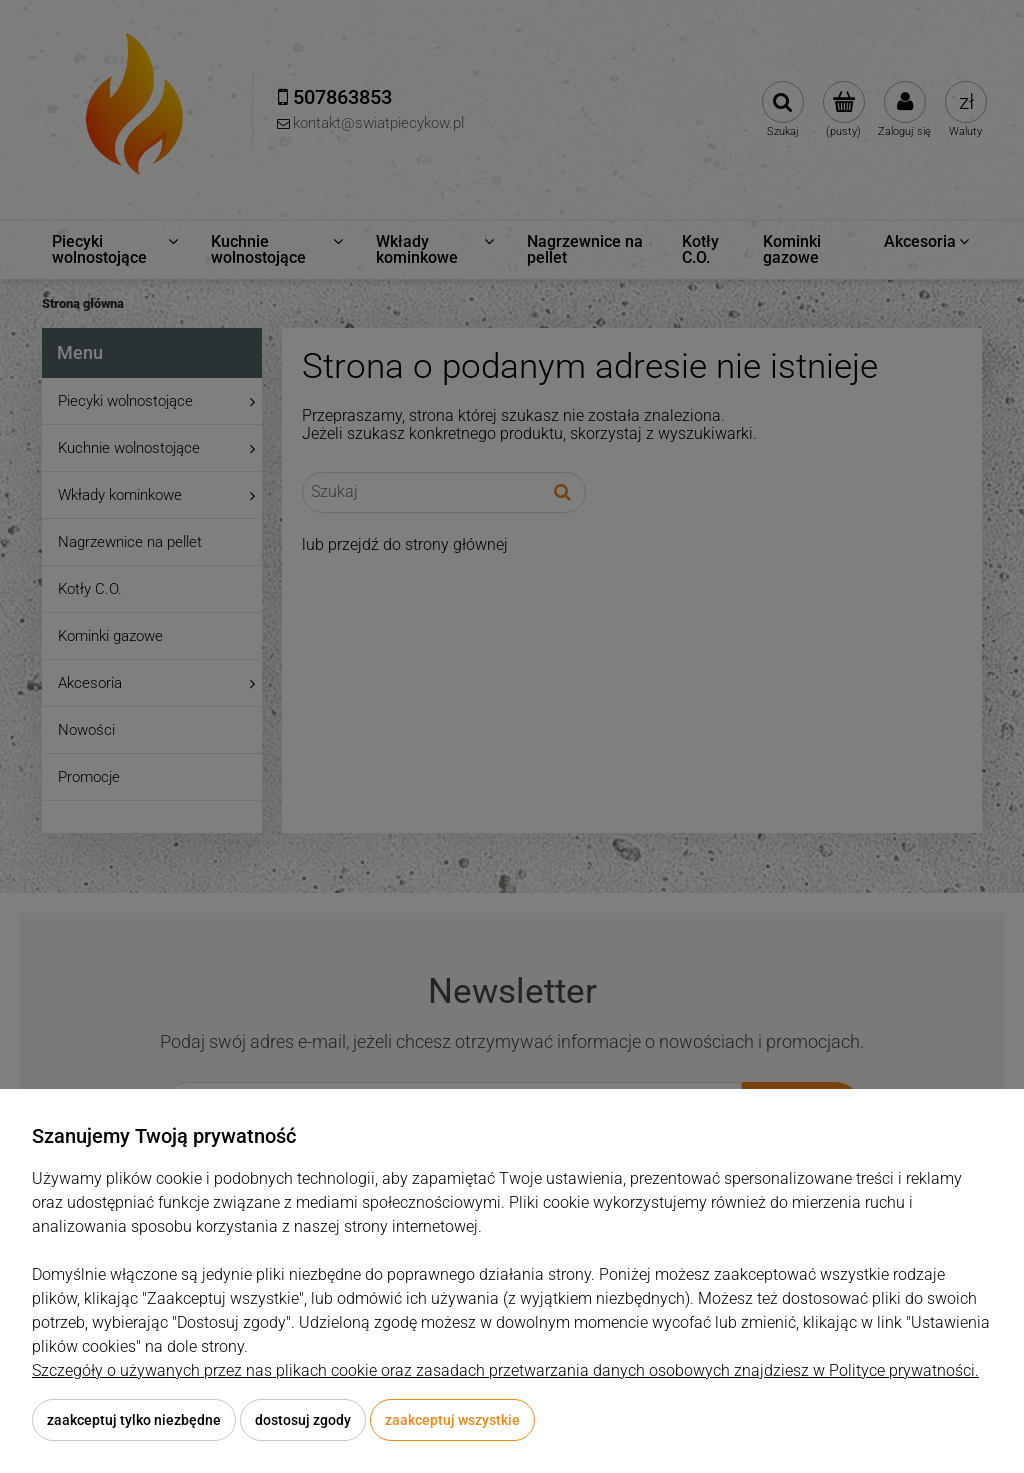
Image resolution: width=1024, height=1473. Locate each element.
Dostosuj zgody (303, 1420)
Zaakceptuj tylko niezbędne (134, 1420)
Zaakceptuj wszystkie (452, 1420)
